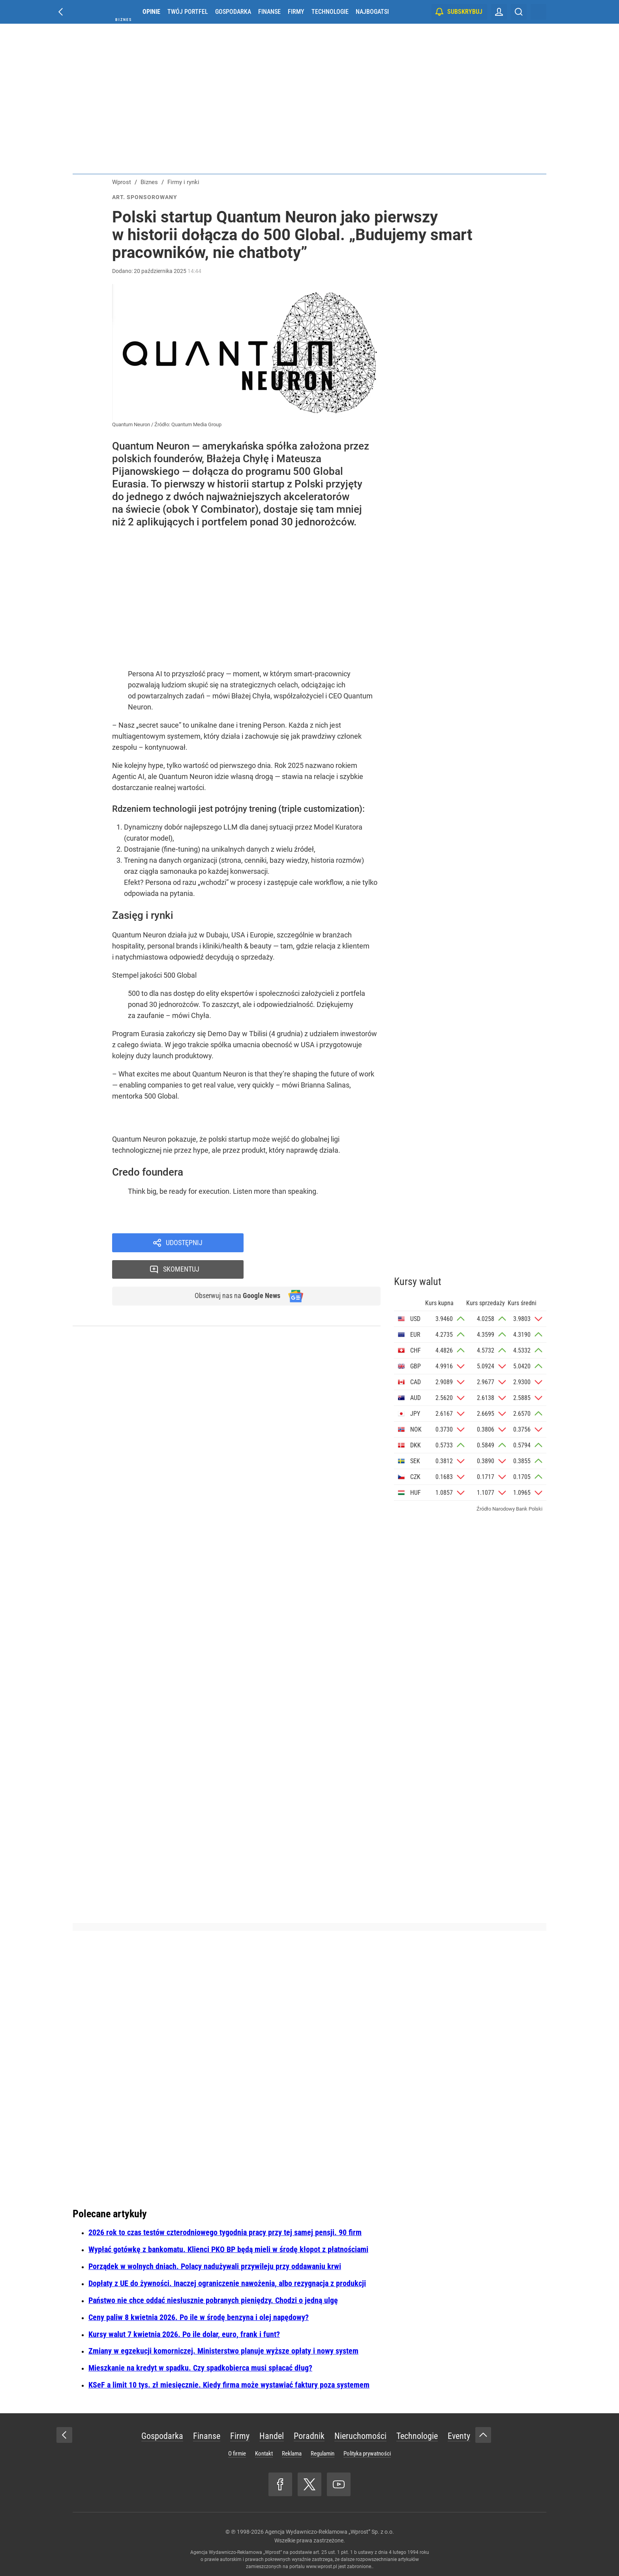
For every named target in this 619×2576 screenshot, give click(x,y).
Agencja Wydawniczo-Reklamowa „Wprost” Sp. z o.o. (329, 2532)
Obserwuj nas (234, 1271)
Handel (271, 2436)
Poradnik (309, 2436)
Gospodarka (233, 11)
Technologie (330, 11)
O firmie (237, 2453)
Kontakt (264, 2453)
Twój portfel (187, 11)
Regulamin (322, 2453)
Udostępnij (184, 1243)
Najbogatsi (372, 11)
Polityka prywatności (367, 2453)
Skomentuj (322, 1243)
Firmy (296, 11)
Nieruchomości (360, 2436)
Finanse (269, 11)
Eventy (459, 2436)
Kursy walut (417, 1281)
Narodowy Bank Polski (517, 1509)
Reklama (292, 2453)
